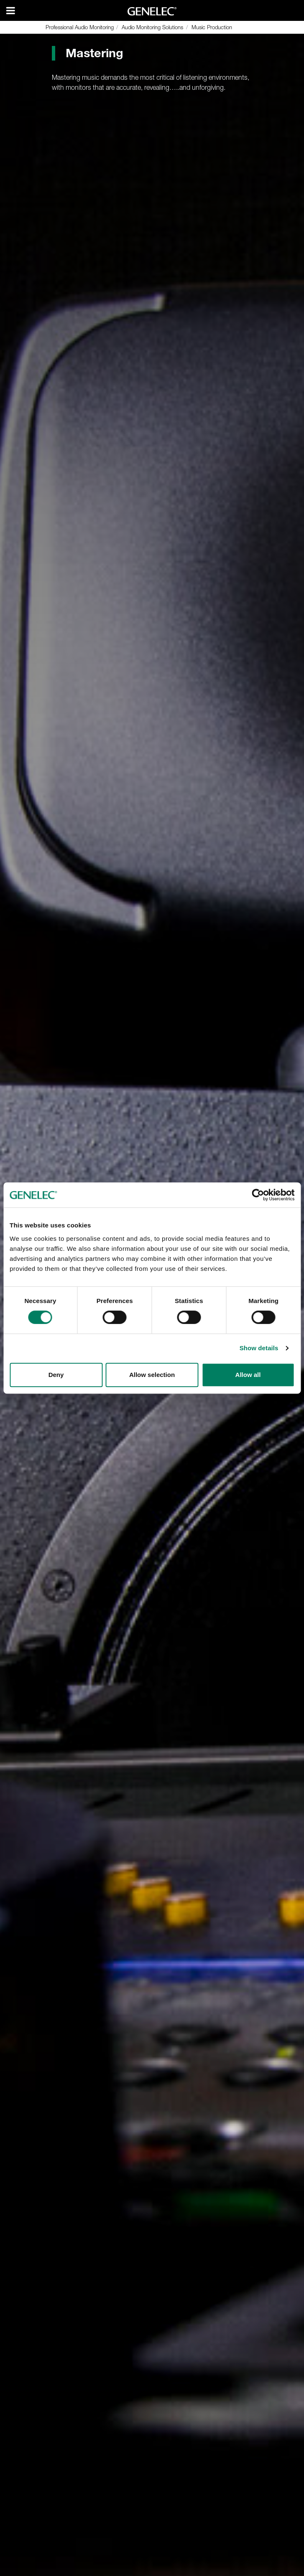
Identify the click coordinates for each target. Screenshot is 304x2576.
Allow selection (152, 1374)
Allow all (248, 1374)
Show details (259, 1347)
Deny (56, 1374)
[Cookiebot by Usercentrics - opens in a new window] (257, 1195)
